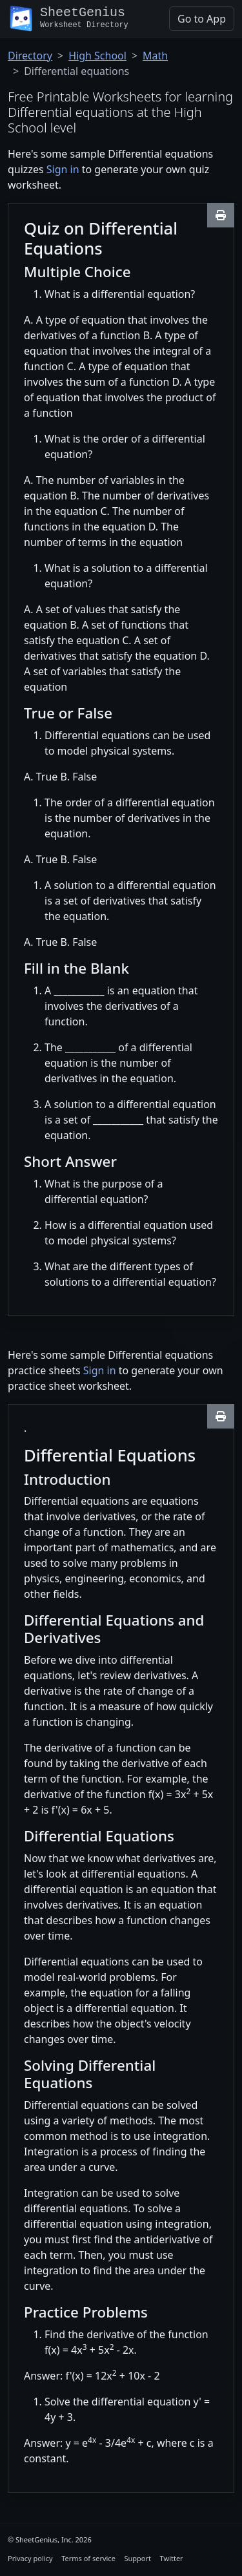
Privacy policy (30, 2558)
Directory (30, 55)
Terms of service (88, 2558)
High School (97, 55)
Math (155, 55)
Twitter (171, 2558)
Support (137, 2558)
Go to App (201, 19)
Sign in (62, 169)
